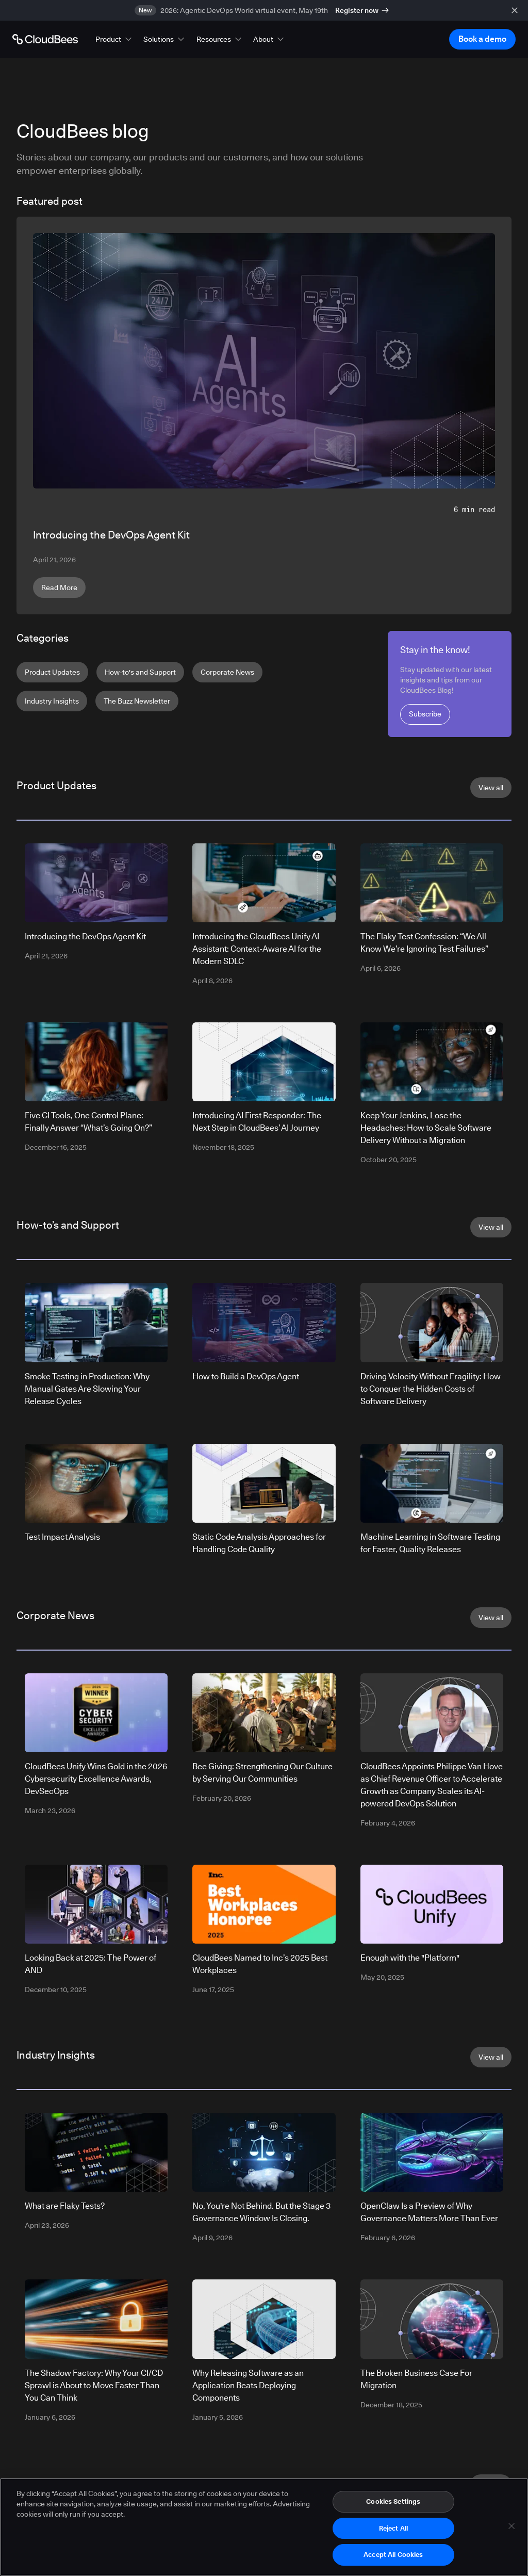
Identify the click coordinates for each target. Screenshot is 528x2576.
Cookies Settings (393, 2503)
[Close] (511, 2527)
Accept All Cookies (393, 2556)
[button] (114, 39)
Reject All (393, 2529)
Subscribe (425, 714)
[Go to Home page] (45, 39)
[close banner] (514, 10)
